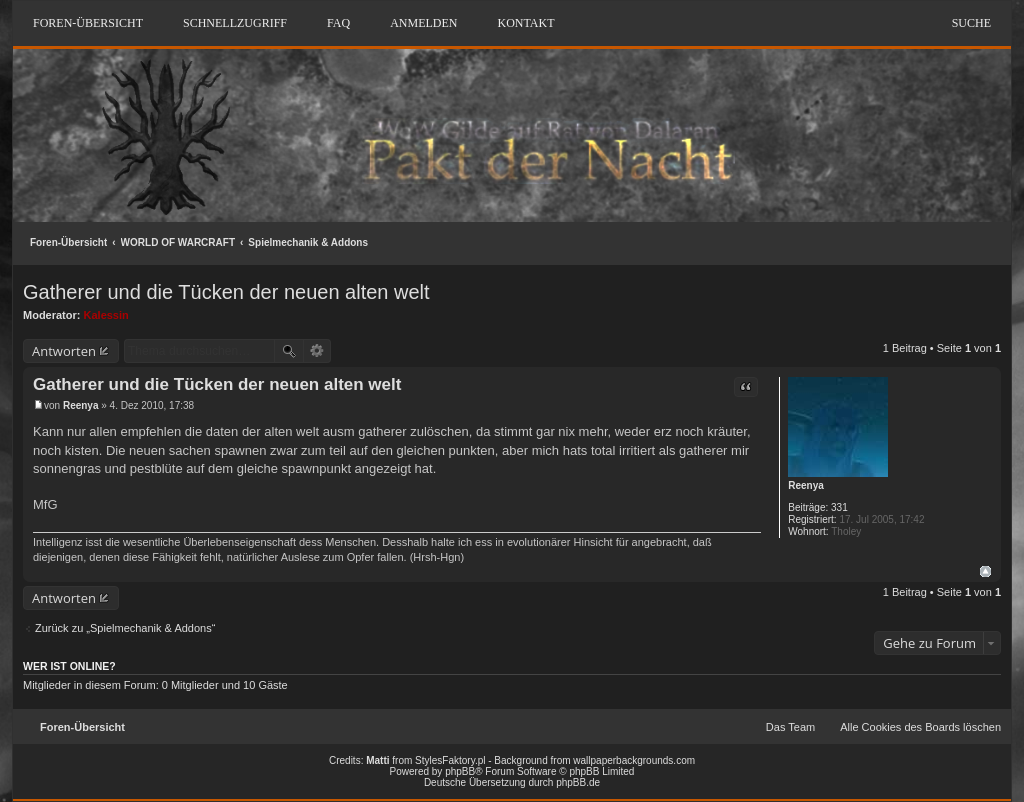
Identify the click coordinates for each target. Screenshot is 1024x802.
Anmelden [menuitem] (423, 23)
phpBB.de (578, 782)
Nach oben (985, 571)
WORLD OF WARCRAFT (178, 242)
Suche (971, 23)
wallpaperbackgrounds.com (634, 760)
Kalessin (106, 315)
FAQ (338, 23)
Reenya (806, 485)
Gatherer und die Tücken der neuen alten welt (226, 292)
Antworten (64, 351)
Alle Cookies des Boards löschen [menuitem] (920, 727)
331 (839, 507)
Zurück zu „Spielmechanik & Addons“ (125, 628)
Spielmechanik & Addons (308, 242)
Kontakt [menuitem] (525, 23)
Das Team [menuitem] (790, 727)
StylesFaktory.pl (450, 760)
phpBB (460, 771)
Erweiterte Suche (317, 351)
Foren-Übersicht (68, 242)
